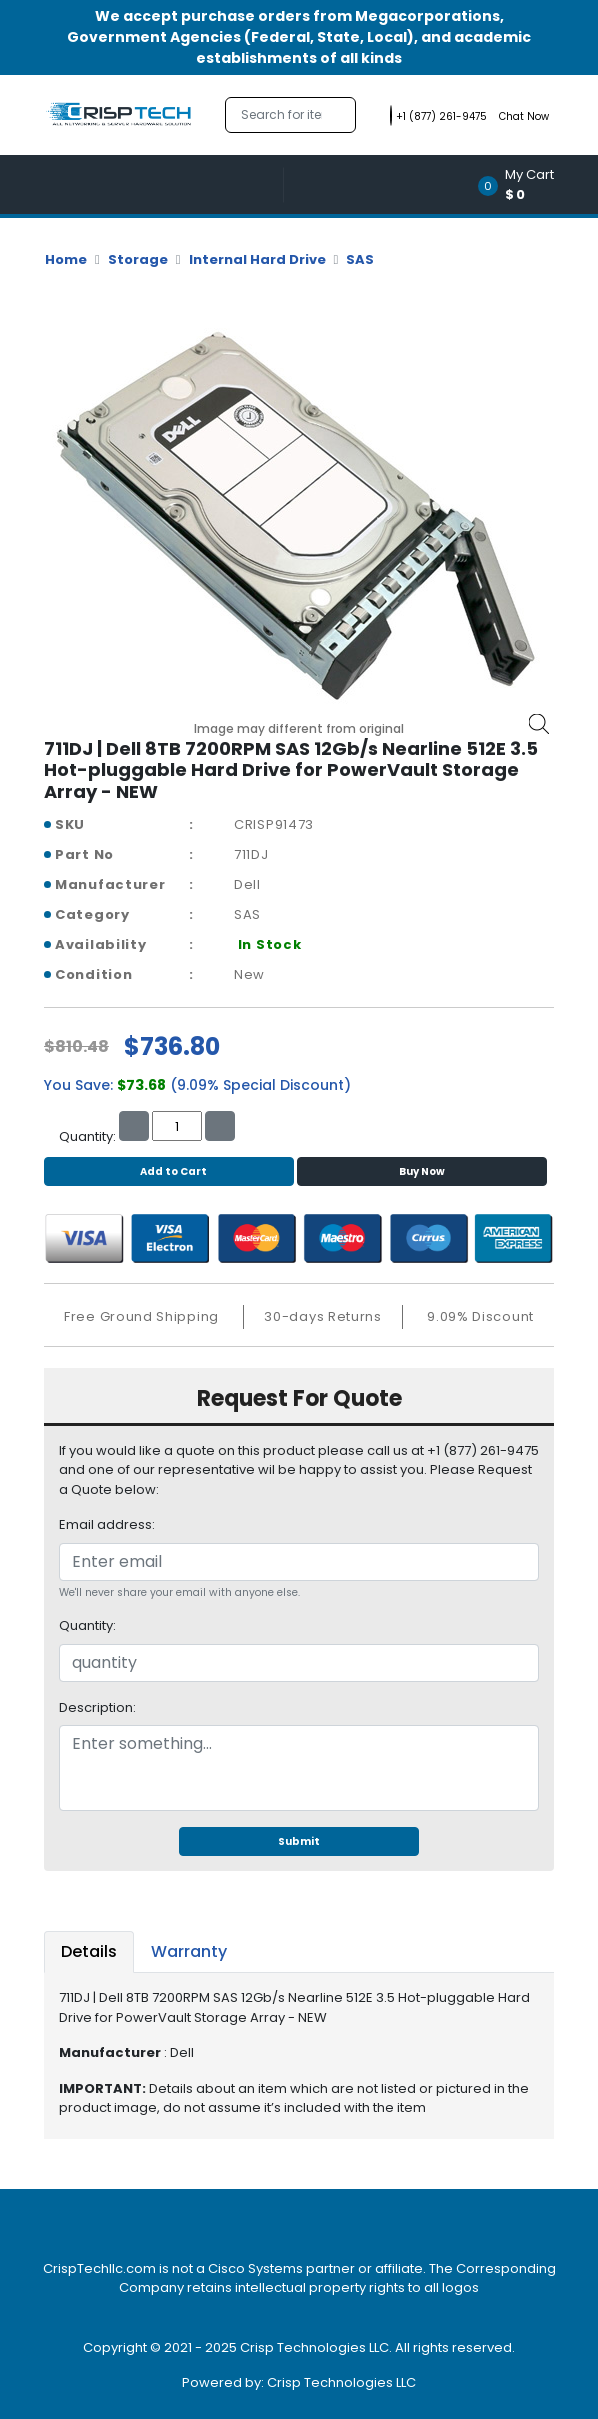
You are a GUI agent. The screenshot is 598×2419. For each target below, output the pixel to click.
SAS (360, 259)
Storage (138, 259)
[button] (522, 184)
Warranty (189, 1951)
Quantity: (87, 1625)
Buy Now (422, 1171)
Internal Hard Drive (257, 259)
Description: (97, 1707)
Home (66, 259)
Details (89, 1951)
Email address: (107, 1524)
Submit (299, 1841)
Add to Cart (168, 1171)
